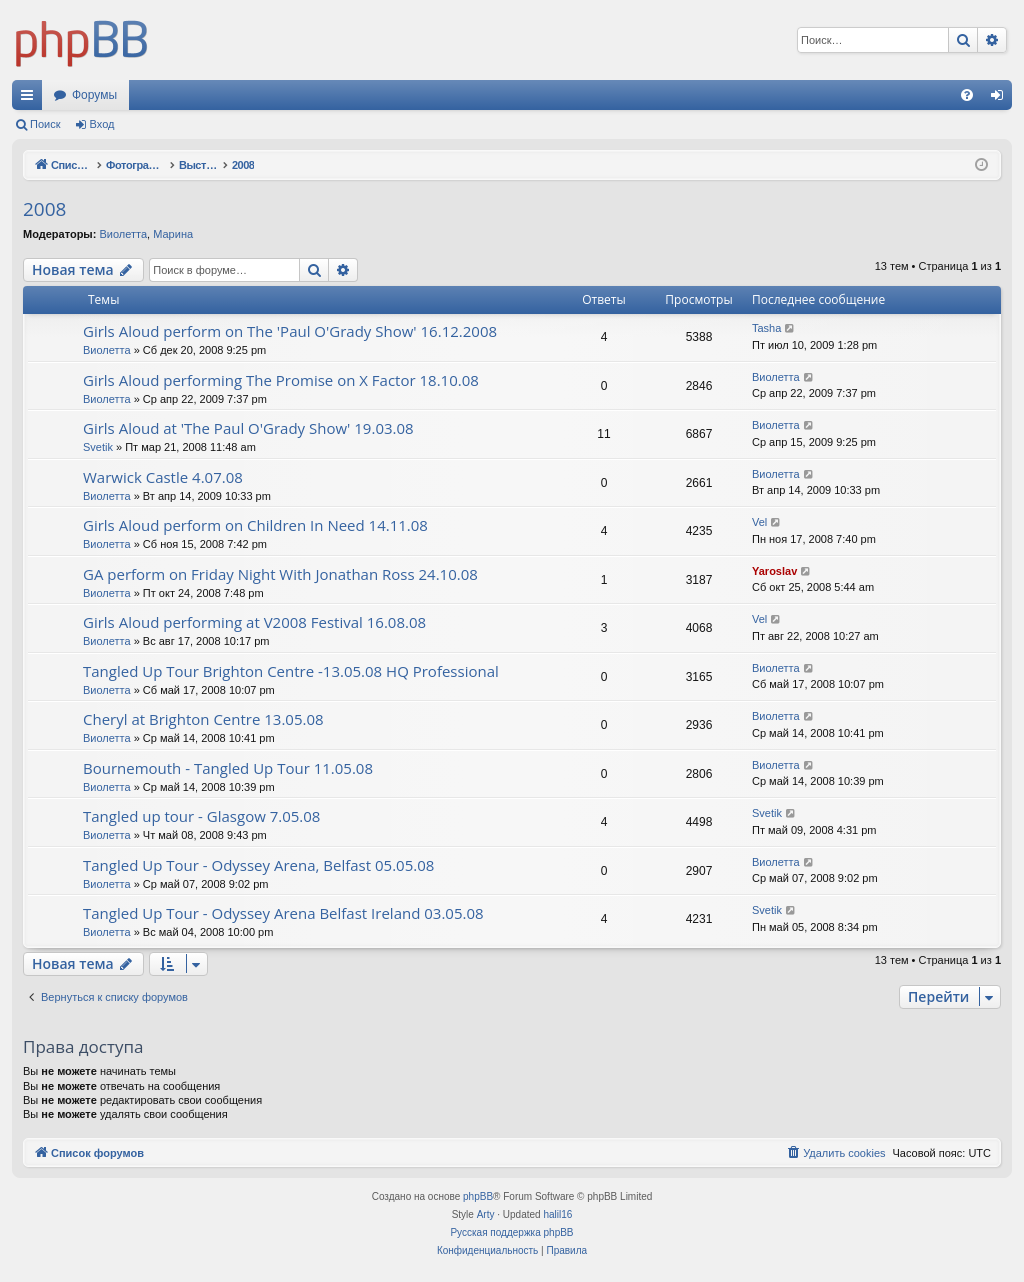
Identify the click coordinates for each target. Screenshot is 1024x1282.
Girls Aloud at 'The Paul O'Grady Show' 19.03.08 (248, 428)
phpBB (478, 1196)
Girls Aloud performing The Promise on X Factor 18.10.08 (281, 380)
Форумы (94, 95)
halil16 (557, 1214)
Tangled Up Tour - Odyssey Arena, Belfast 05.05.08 (258, 865)
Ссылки (31, 99)
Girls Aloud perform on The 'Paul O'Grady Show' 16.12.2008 (290, 331)
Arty (486, 1214)
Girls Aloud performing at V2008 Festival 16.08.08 (254, 622)
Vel (759, 522)
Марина (173, 234)
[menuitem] (967, 95)
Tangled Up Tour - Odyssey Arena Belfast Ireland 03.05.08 (283, 913)
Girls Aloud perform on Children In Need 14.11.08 (255, 525)
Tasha (766, 328)
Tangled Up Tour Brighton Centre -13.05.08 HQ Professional (291, 671)
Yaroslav (774, 571)
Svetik (98, 447)
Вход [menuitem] (1001, 99)
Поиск (45, 124)
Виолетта (123, 234)
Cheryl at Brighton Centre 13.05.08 (203, 719)
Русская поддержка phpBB (511, 1232)
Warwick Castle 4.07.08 (163, 477)
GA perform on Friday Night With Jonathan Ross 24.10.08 (280, 574)
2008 (44, 209)
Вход (102, 124)
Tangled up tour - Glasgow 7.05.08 (201, 816)
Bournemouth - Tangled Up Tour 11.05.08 (228, 768)
